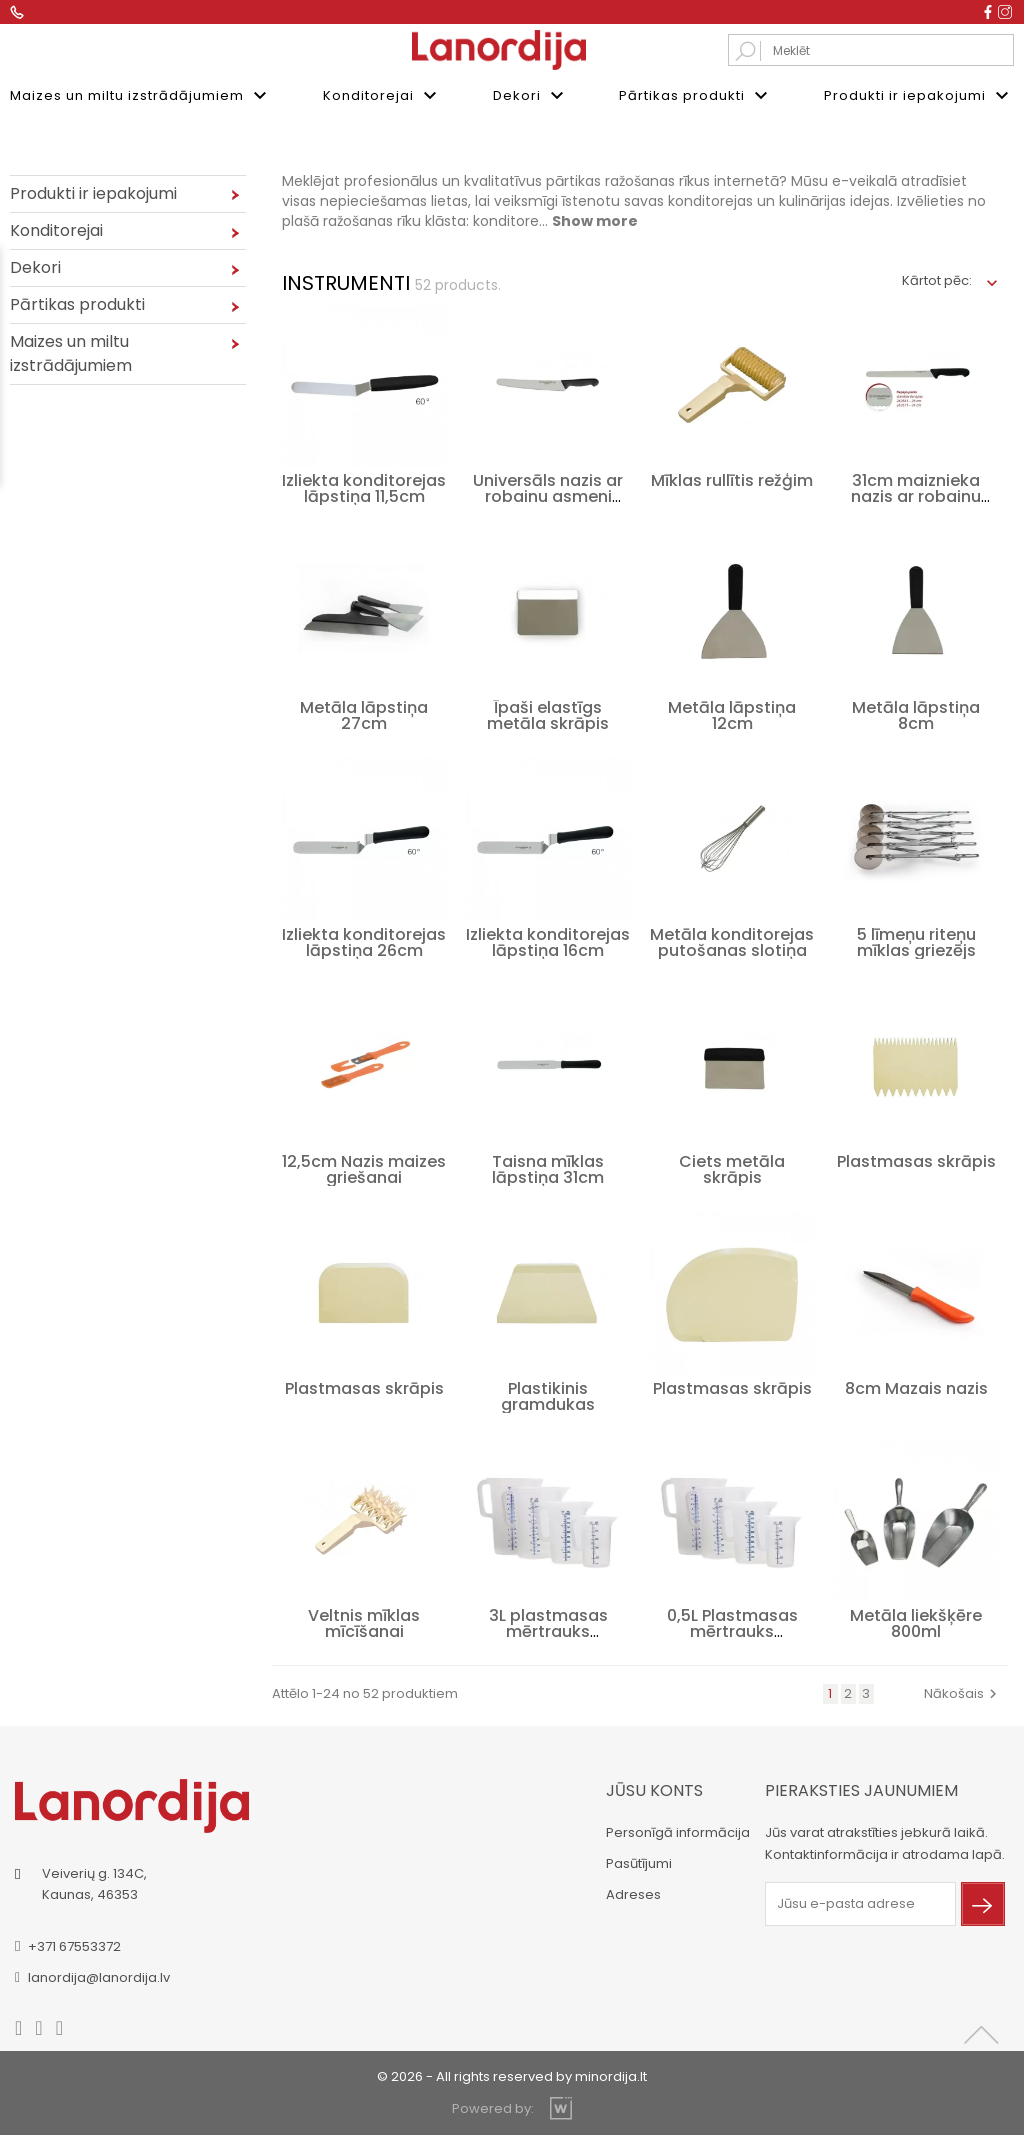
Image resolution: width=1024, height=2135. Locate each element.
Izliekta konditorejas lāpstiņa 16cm (548, 941)
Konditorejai (382, 96)
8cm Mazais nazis (916, 1387)
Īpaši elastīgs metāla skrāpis (548, 714)
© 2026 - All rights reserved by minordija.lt (512, 2075)
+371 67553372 (74, 1945)
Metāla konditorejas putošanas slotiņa (732, 941)
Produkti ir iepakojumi (919, 96)
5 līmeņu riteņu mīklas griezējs (916, 941)
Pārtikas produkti (696, 96)
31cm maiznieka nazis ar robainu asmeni (916, 495)
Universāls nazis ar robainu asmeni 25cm (548, 495)
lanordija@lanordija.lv (99, 1976)
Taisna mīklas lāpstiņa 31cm (548, 1168)
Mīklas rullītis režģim (732, 479)
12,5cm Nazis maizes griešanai (364, 1168)
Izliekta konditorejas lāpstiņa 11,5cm (364, 487)
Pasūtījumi (639, 1862)
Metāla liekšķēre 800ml (916, 1622)
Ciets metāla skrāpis (732, 1168)
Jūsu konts (654, 1789)
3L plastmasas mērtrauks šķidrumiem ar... (548, 1630)
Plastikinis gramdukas (548, 1395)
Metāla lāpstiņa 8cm (916, 714)
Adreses (633, 1893)
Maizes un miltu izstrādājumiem (141, 96)
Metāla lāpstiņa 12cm (732, 714)
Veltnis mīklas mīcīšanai (364, 1622)
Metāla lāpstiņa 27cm (364, 714)
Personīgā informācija (678, 1831)
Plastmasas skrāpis (916, 1160)
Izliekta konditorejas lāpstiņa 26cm (364, 941)
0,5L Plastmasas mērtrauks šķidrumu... (732, 1630)
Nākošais (963, 1692)
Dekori (531, 96)
